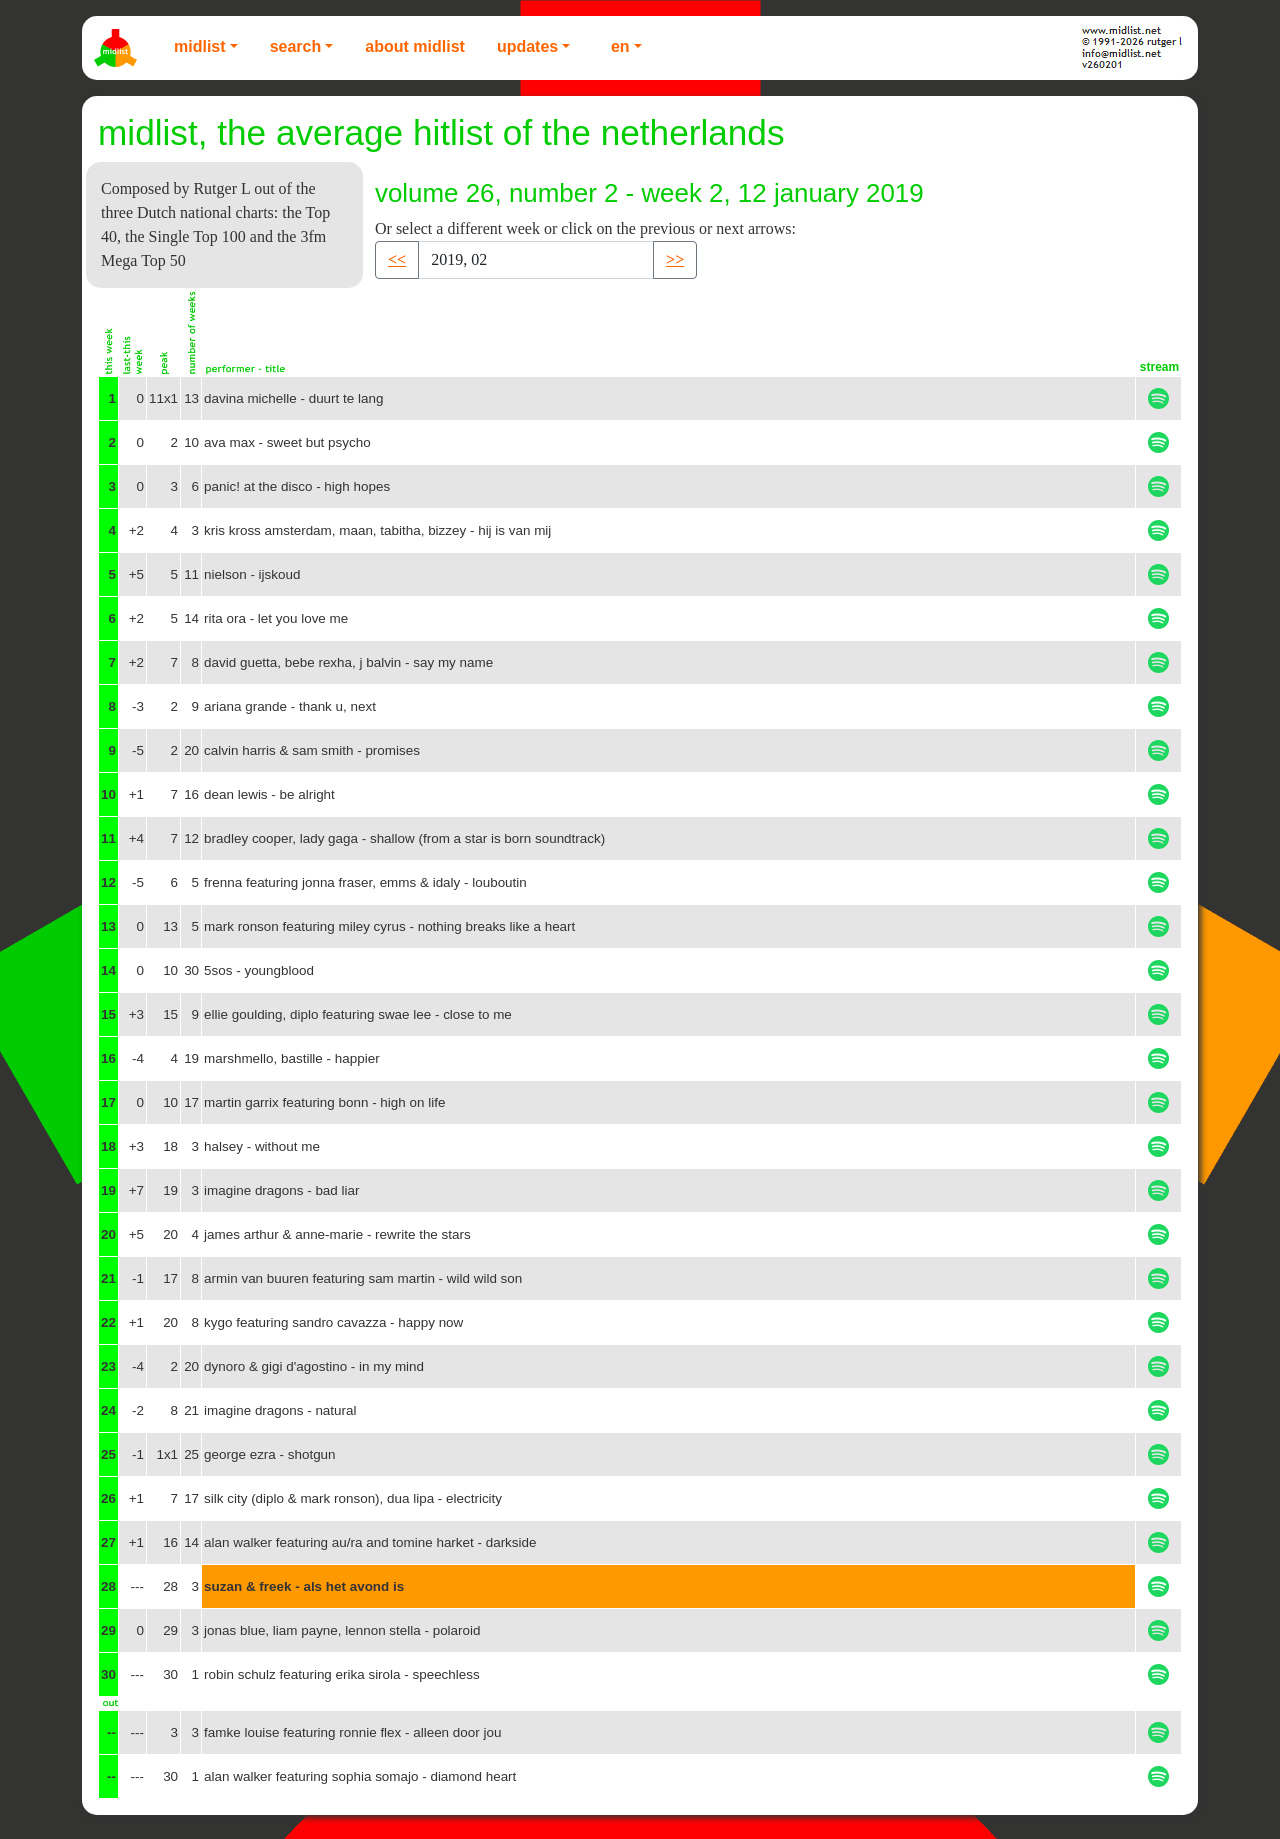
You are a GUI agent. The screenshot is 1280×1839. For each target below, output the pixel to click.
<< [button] (397, 259)
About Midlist (415, 46)
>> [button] (675, 259)
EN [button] (620, 46)
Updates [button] (527, 46)
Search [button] (296, 46)
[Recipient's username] (536, 260)
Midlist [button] (200, 46)
